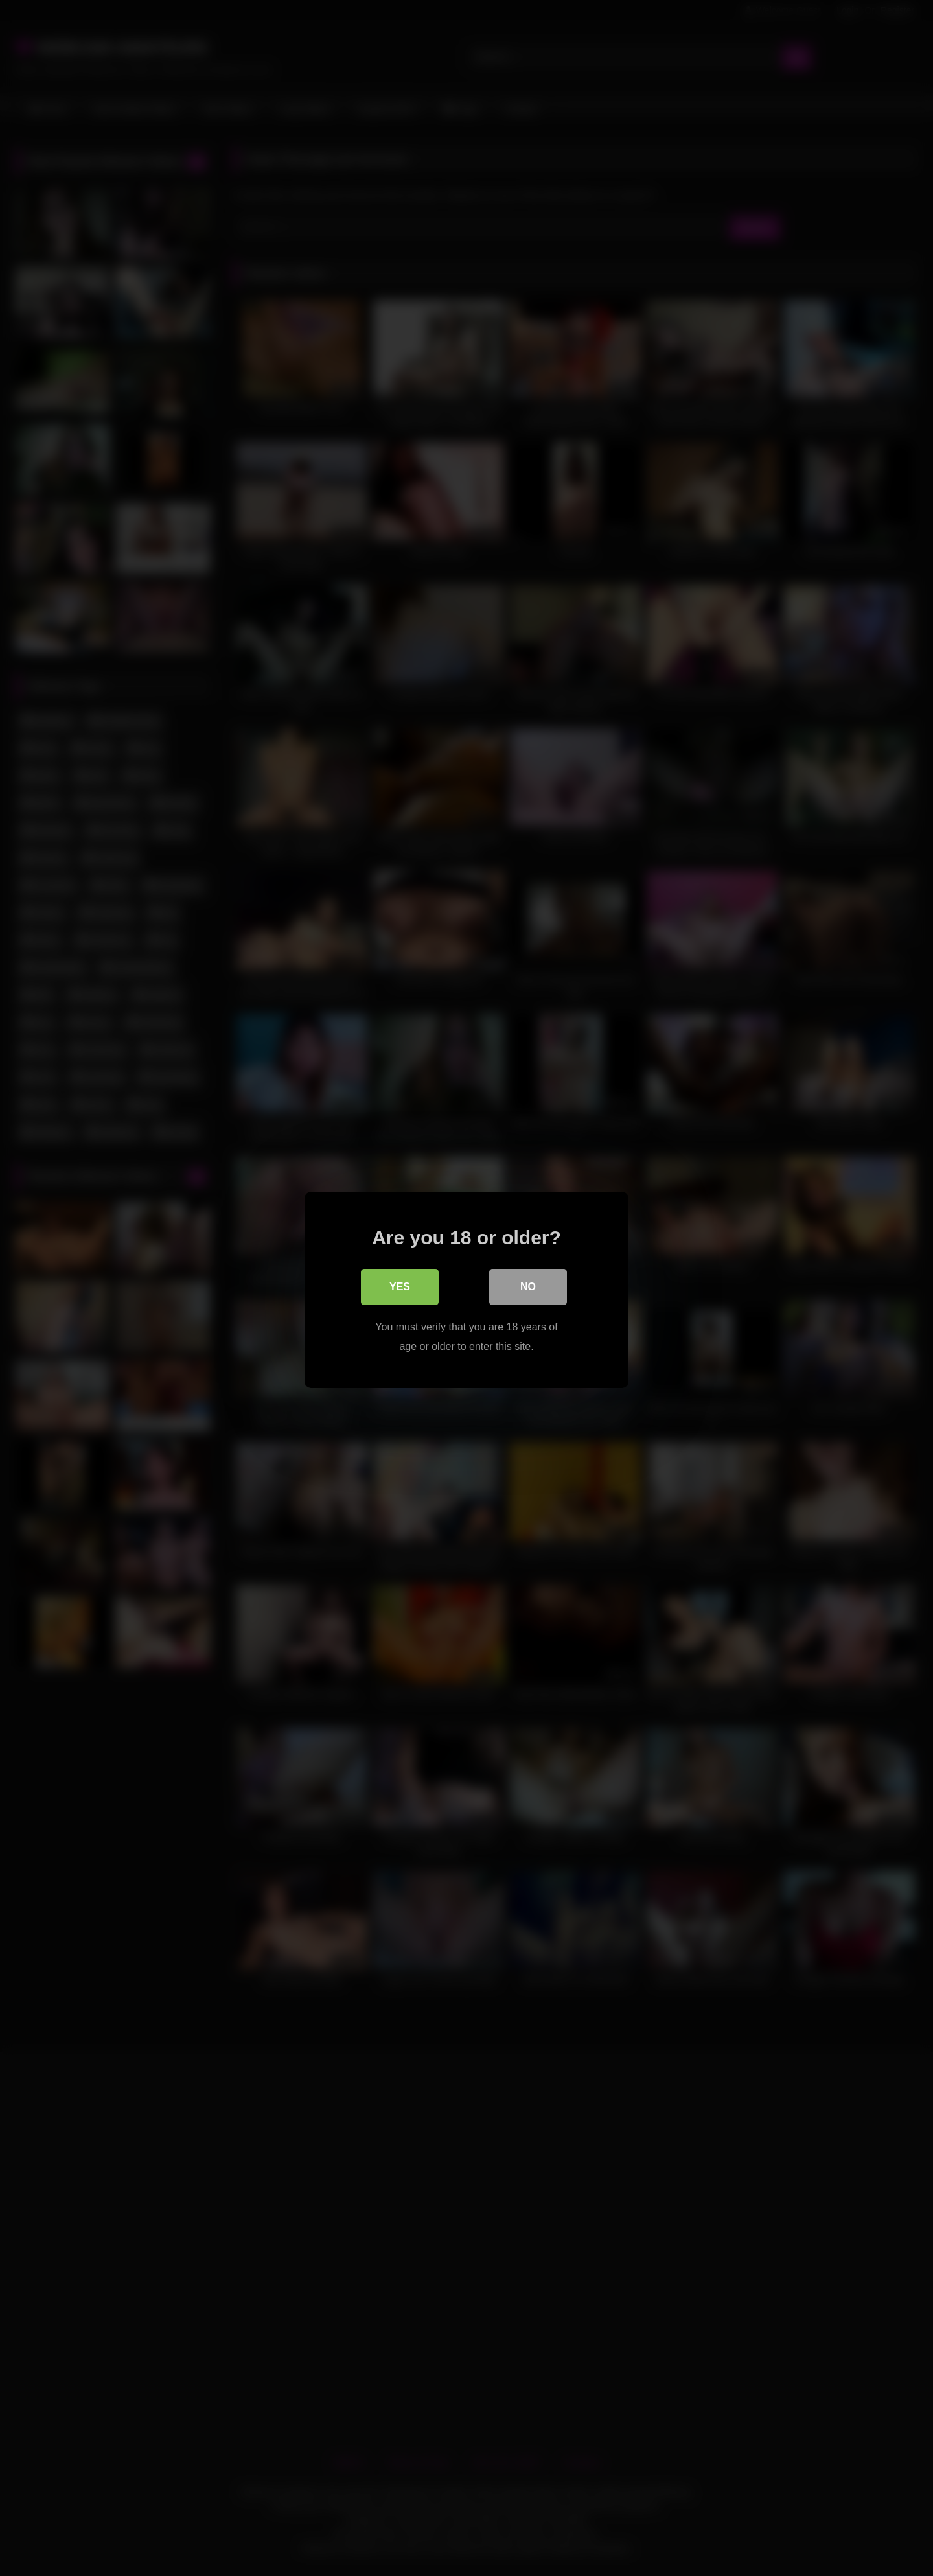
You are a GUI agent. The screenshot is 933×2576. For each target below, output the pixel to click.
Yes (399, 1284)
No (528, 1284)
